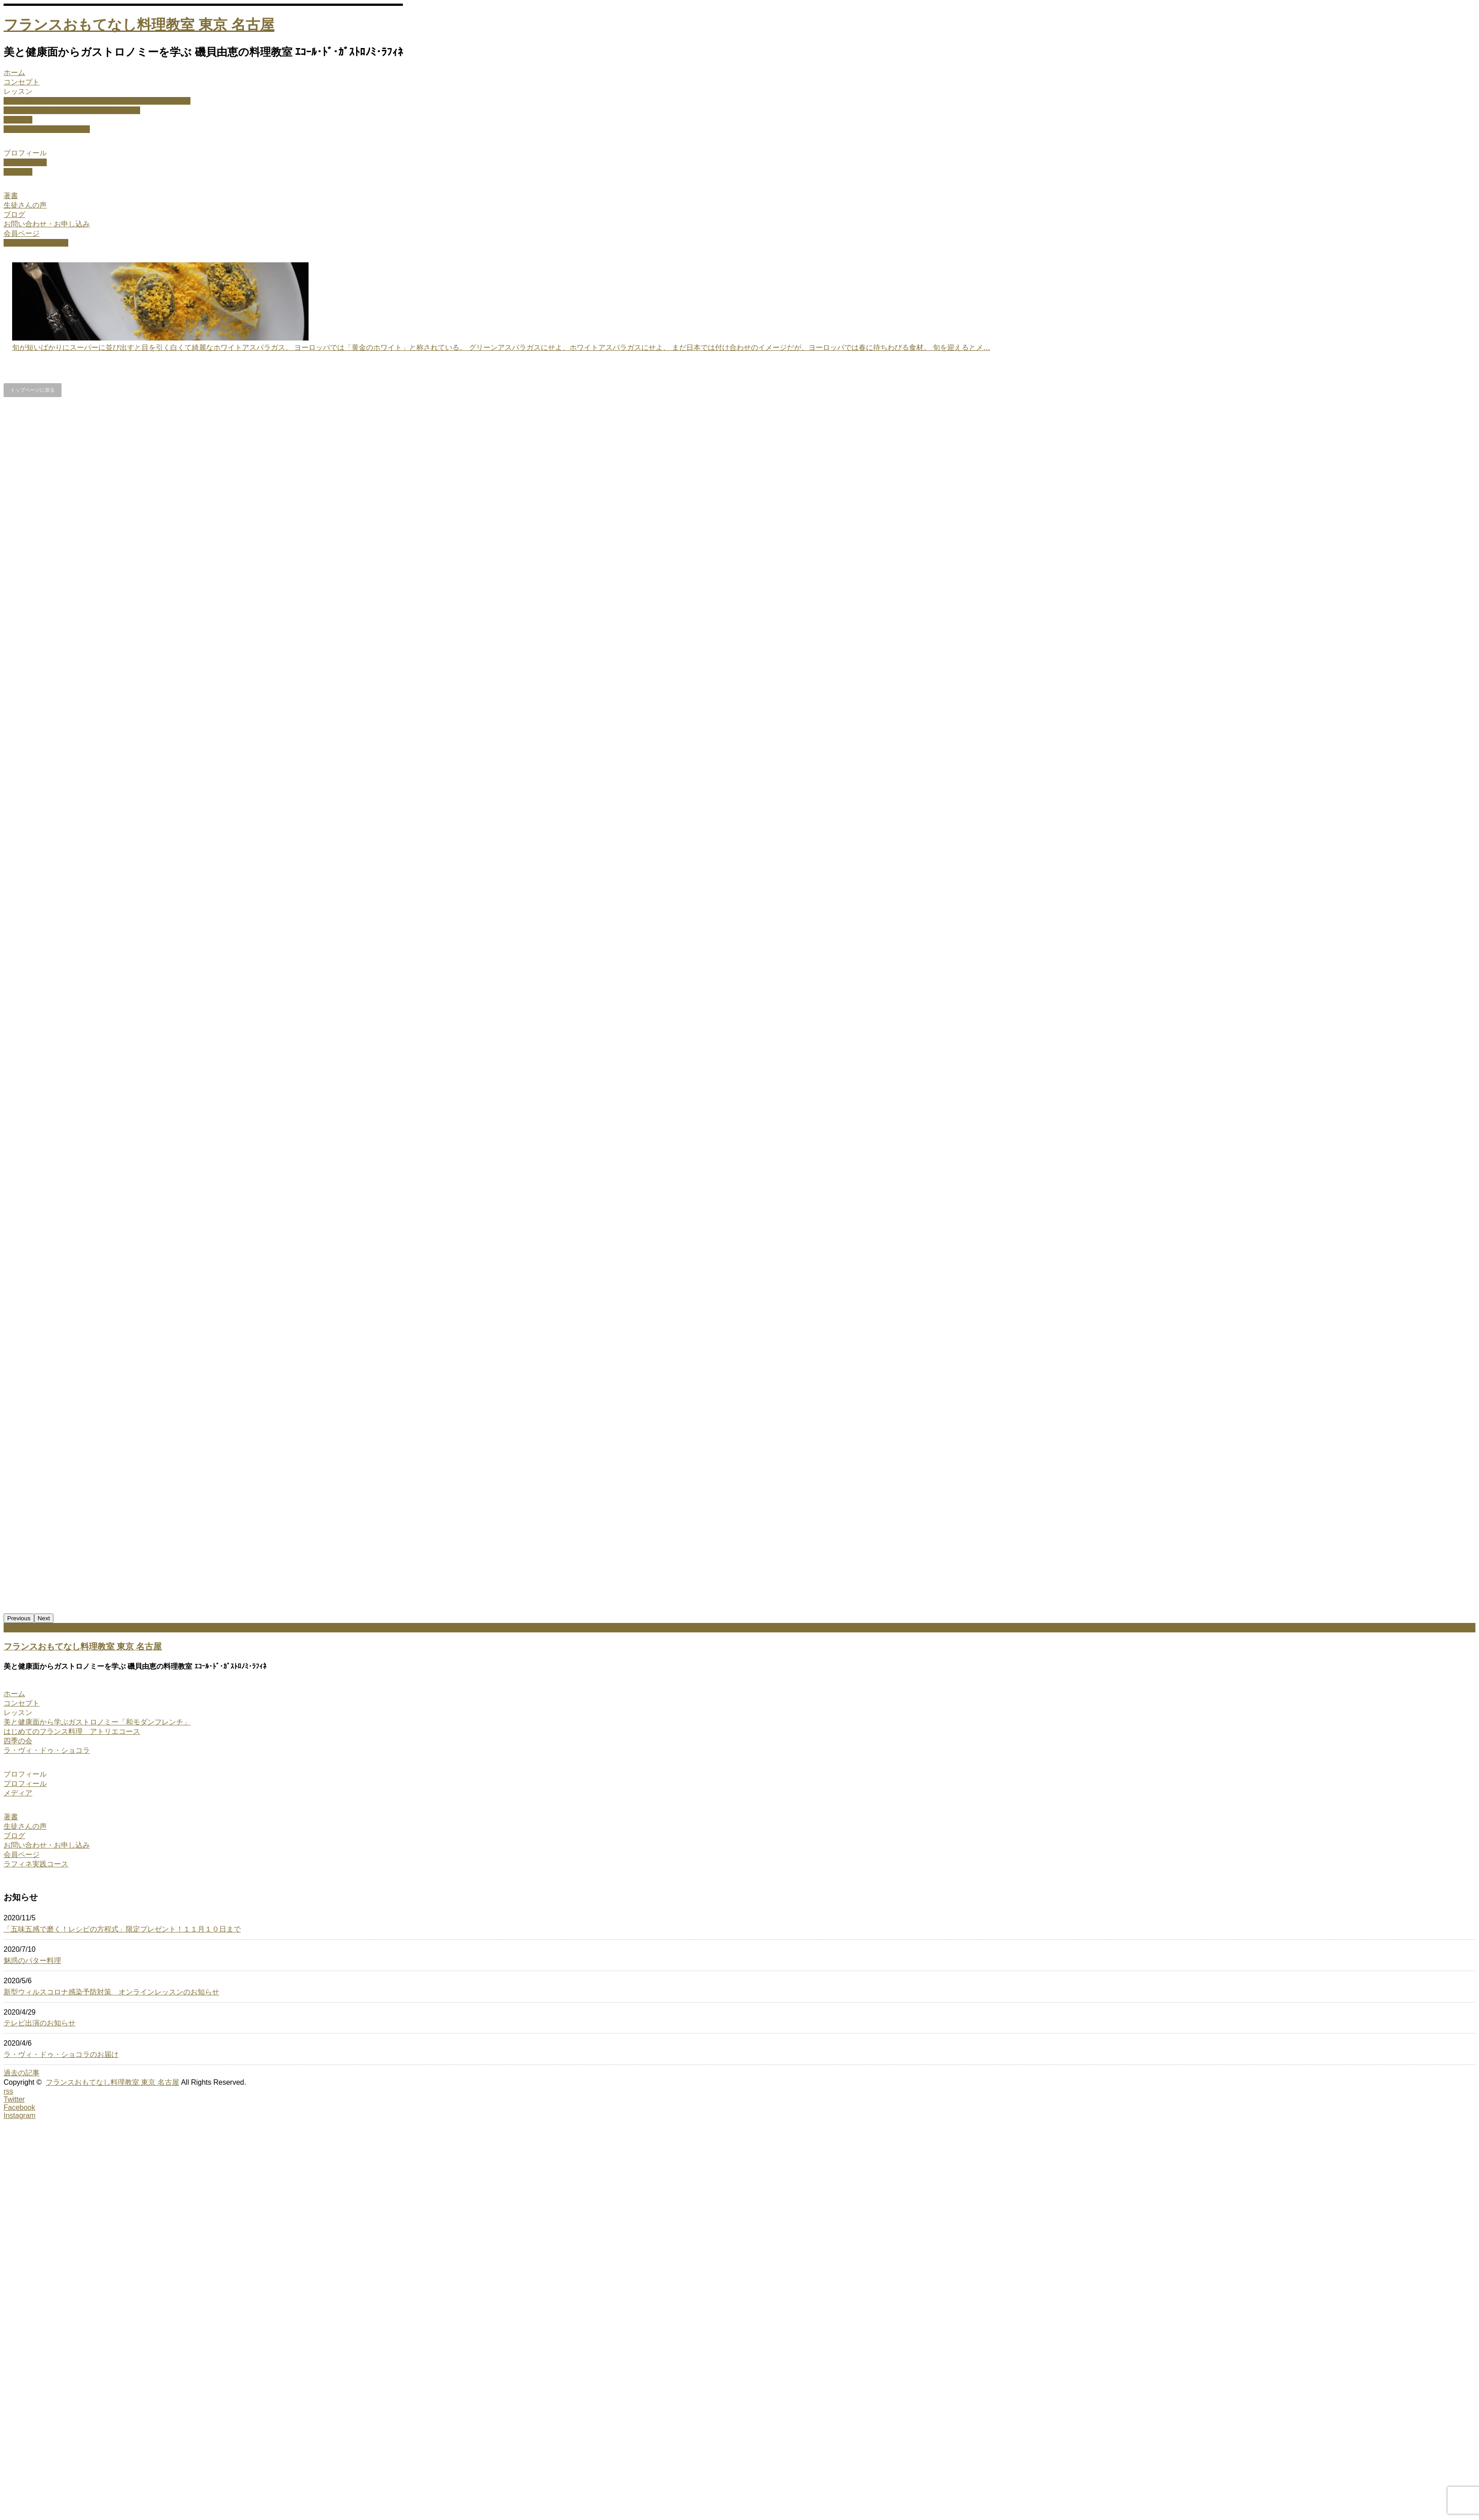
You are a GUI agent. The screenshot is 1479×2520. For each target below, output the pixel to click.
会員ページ (22, 233)
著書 (11, 195)
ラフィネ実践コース (36, 243)
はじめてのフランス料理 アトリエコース (72, 110)
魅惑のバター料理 (32, 1960)
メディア (18, 172)
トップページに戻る (32, 390)
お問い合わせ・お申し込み (47, 224)
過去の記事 (22, 2073)
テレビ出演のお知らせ (39, 2023)
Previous (19, 1618)
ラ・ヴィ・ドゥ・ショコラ (47, 129)
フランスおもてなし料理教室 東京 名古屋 (139, 25)
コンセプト (22, 82)
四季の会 (18, 120)
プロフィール (25, 153)
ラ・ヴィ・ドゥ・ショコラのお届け (61, 2054)
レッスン (18, 91)
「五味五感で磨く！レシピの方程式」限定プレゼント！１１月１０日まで (122, 1929)
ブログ (14, 214)
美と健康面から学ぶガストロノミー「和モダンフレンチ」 (97, 101)
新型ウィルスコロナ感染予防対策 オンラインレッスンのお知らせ (111, 1992)
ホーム (14, 72)
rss (8, 2091)
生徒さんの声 (25, 205)
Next (44, 1618)
